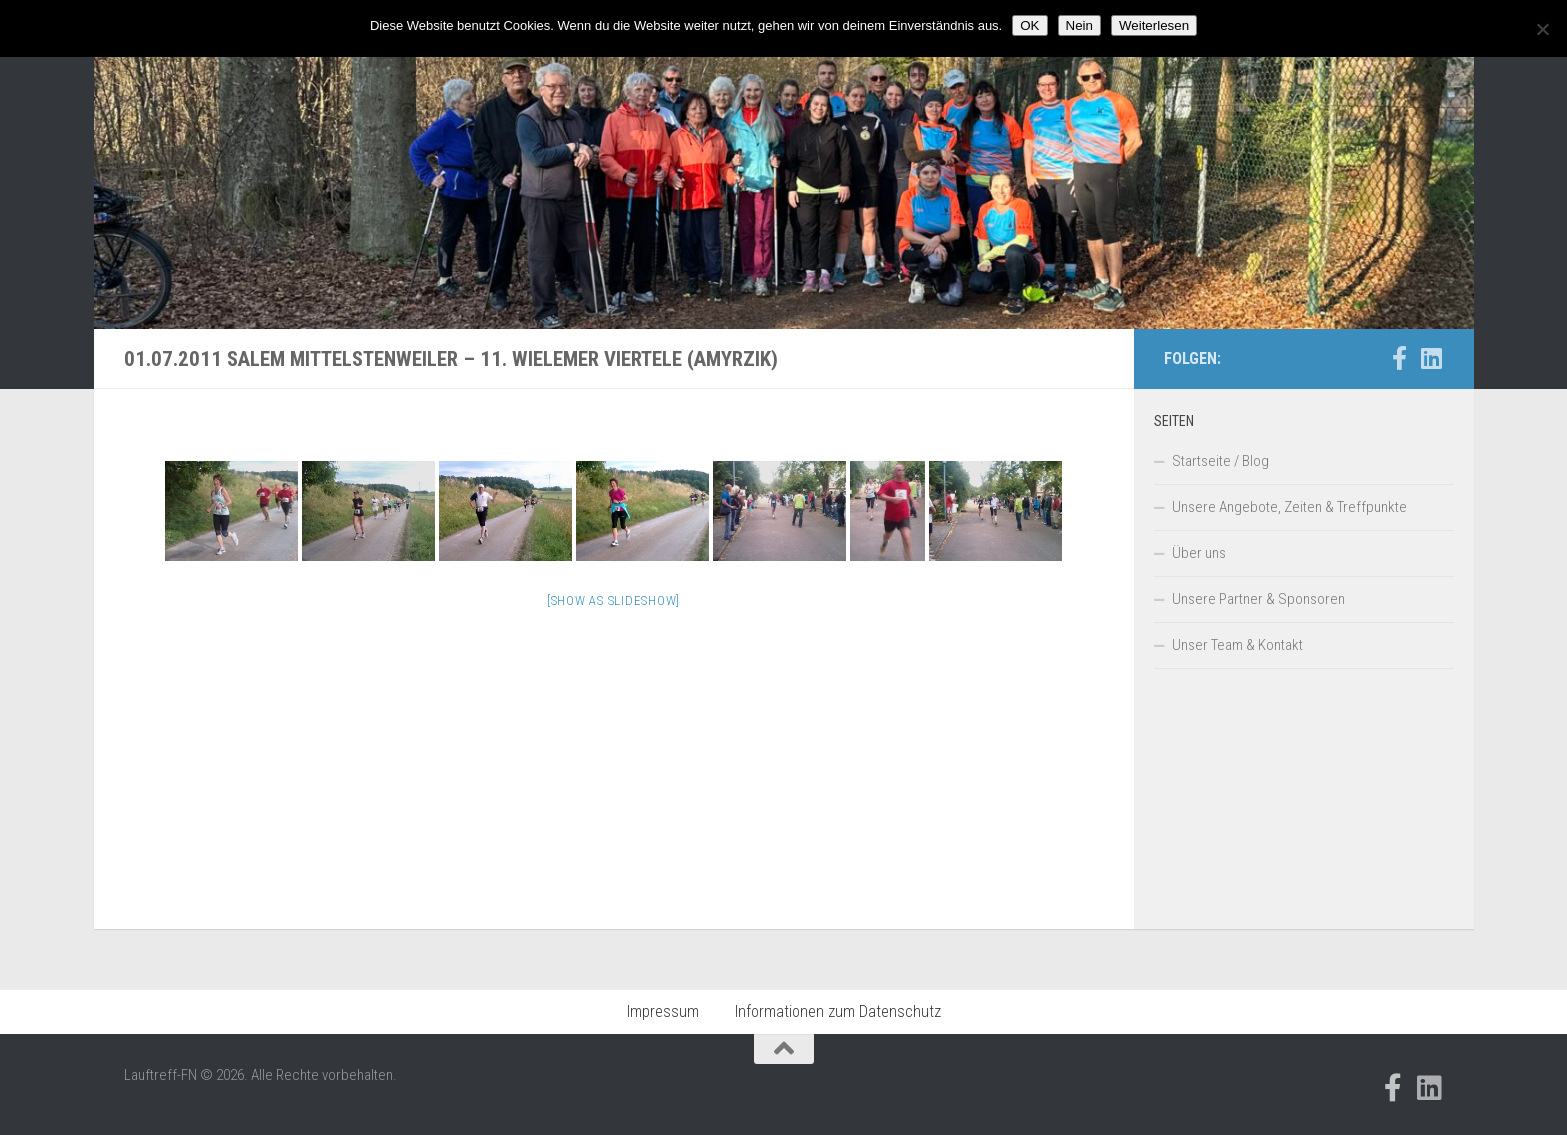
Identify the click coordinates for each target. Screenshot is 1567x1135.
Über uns (1199, 553)
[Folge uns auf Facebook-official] (1400, 358)
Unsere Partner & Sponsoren (1258, 599)
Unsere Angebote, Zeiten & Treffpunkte (1289, 507)
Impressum (663, 1011)
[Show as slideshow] (613, 600)
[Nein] (1542, 29)
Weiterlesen (1154, 25)
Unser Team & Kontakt (1237, 645)
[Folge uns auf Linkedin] (1432, 358)
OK (1029, 25)
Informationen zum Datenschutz (838, 1011)
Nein (1079, 25)
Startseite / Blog (1220, 461)
